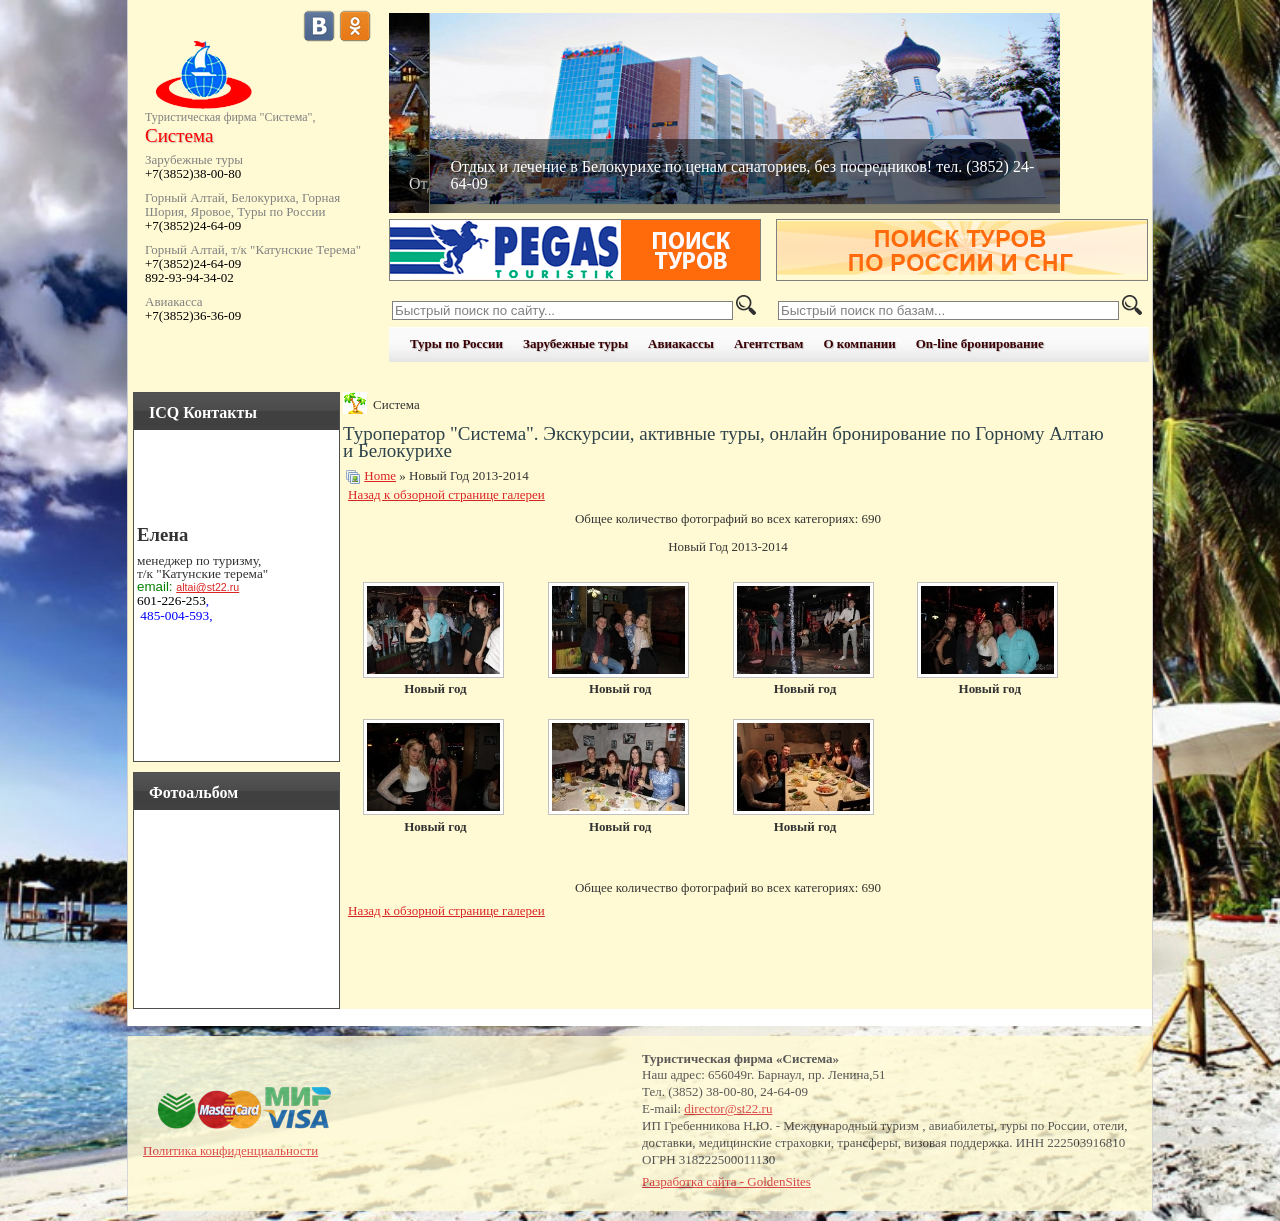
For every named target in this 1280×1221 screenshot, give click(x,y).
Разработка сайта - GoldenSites (726, 1181)
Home (380, 475)
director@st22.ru (728, 1108)
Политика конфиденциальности (230, 1150)
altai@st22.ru (207, 587)
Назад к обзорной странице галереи (446, 494)
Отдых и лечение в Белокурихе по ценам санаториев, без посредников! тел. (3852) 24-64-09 (742, 175)
